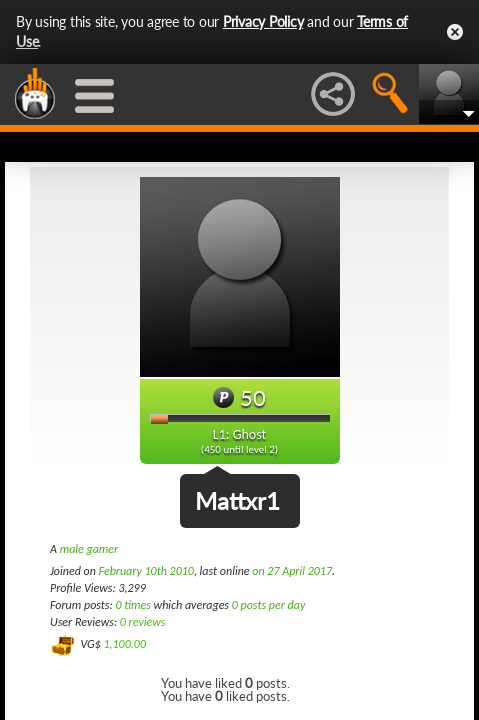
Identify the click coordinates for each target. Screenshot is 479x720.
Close (455, 32)
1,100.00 (124, 644)
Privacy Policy (263, 21)
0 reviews (143, 622)
